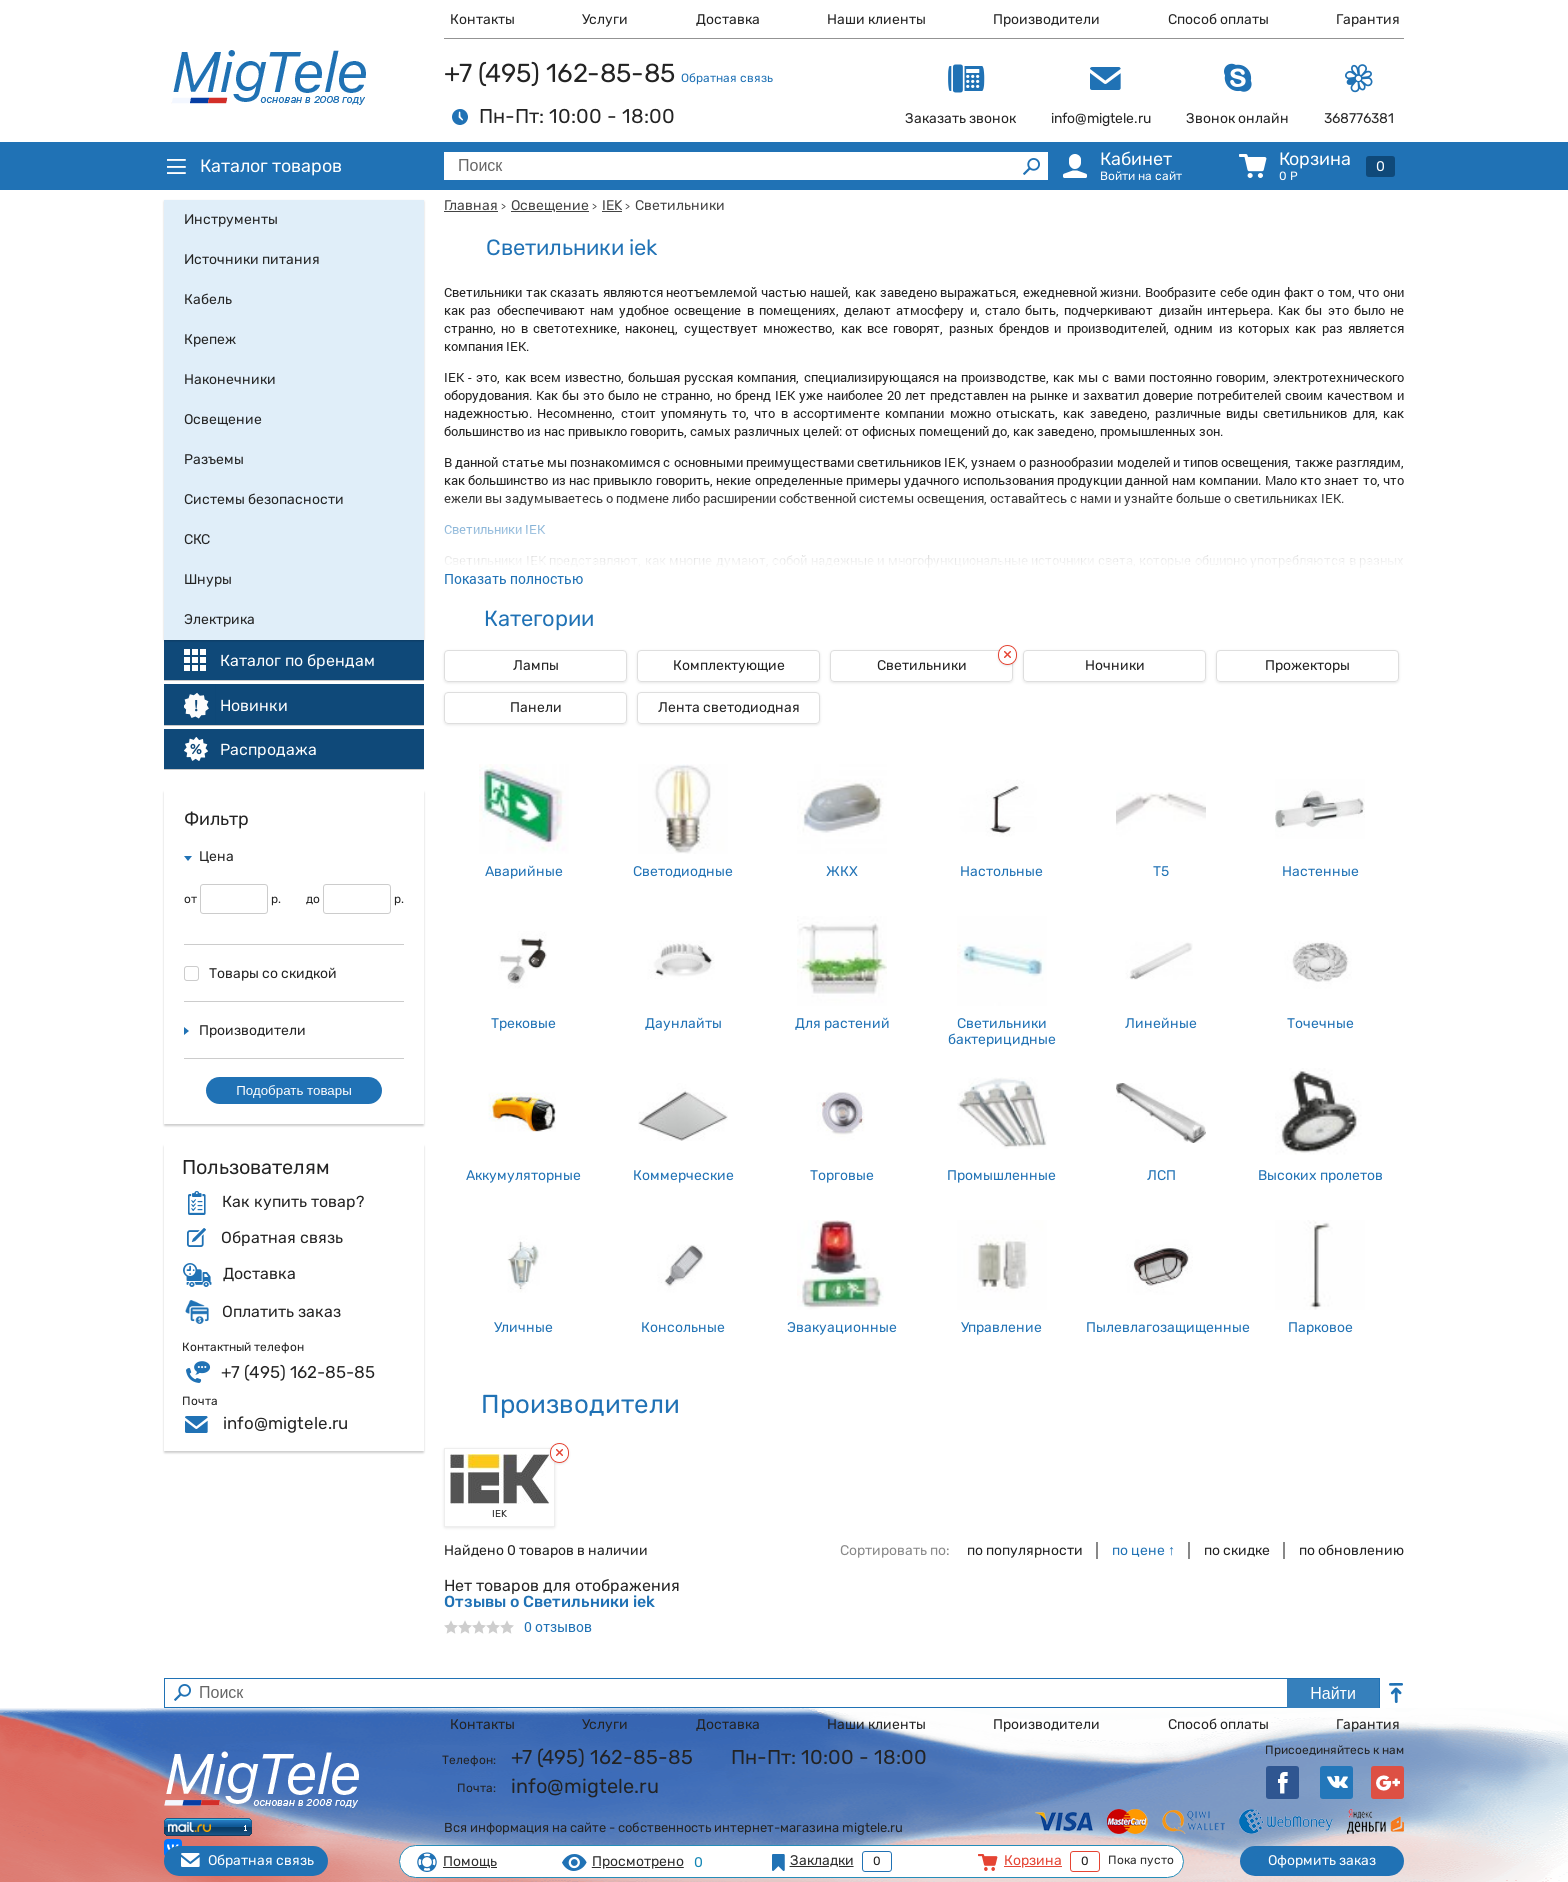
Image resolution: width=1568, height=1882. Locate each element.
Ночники (1115, 665)
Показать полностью (513, 578)
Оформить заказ (1322, 1860)
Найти (1333, 1693)
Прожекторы (1307, 665)
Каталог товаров (253, 166)
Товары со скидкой (260, 973)
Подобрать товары (294, 1090)
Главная (471, 205)
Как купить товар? (293, 1202)
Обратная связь (727, 78)
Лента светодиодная (729, 707)
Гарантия (1368, 19)
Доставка (728, 19)
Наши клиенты (876, 19)
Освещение (550, 205)
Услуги (605, 19)
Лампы (536, 665)
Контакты (482, 19)
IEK (612, 205)
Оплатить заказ (281, 1312)
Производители (1046, 19)
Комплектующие (729, 665)
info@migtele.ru (285, 1423)
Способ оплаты (1218, 19)
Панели (536, 707)
